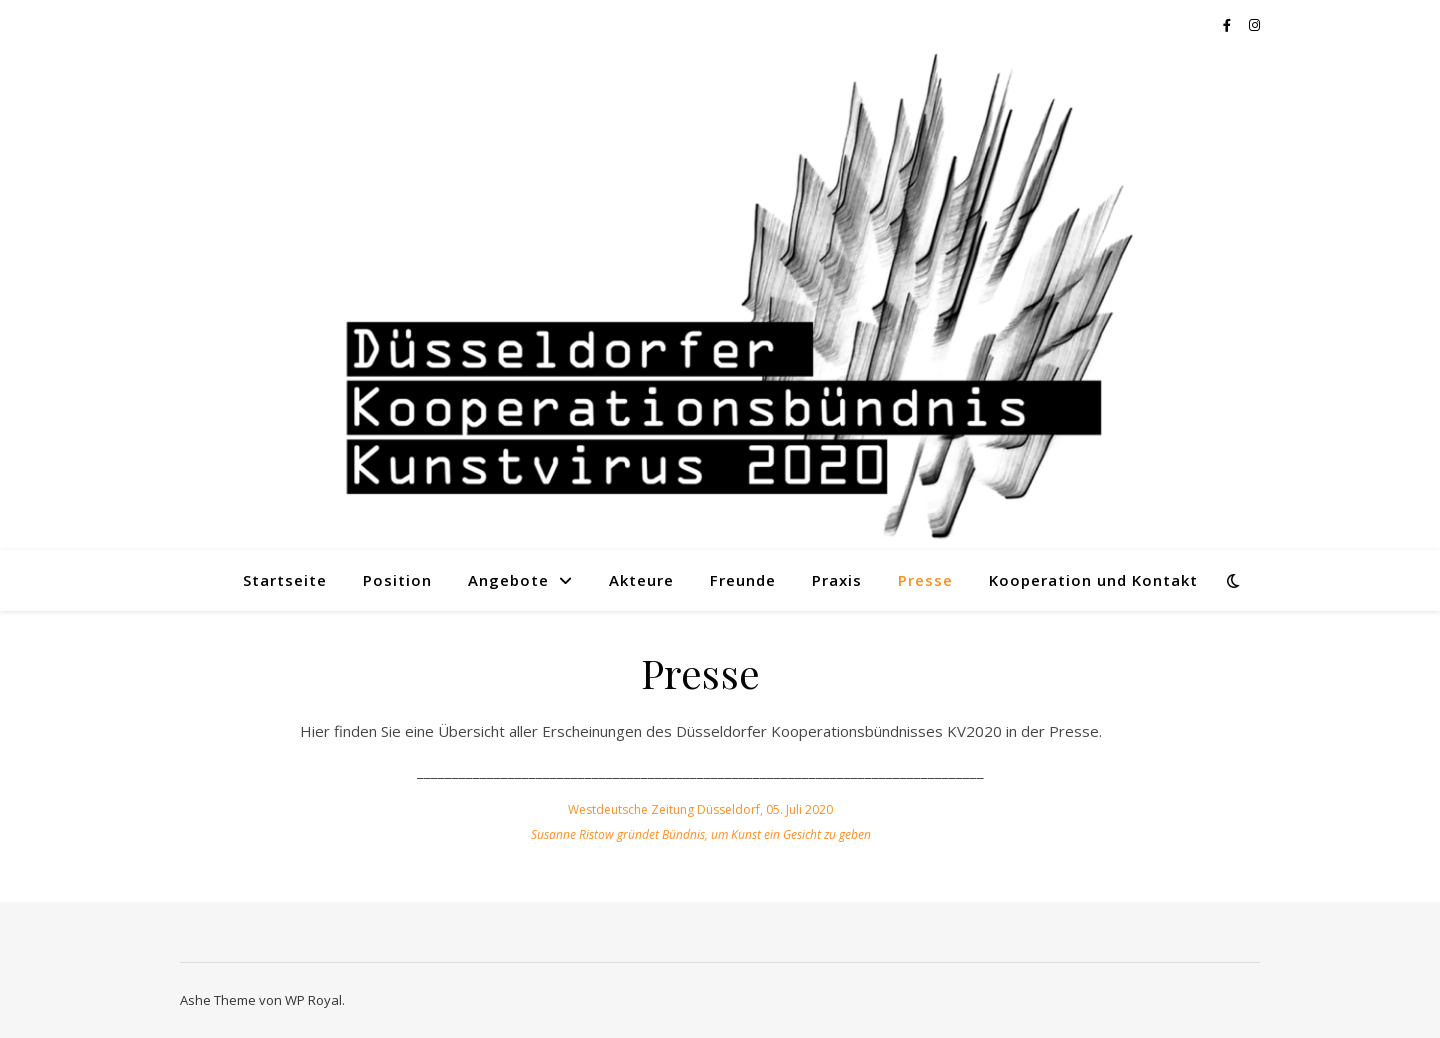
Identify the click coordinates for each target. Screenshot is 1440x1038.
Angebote (508, 580)
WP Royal (313, 1000)
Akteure (641, 580)
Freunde (743, 580)
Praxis (837, 580)
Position (397, 580)
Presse (925, 580)
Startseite (285, 580)
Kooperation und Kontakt (1093, 580)
